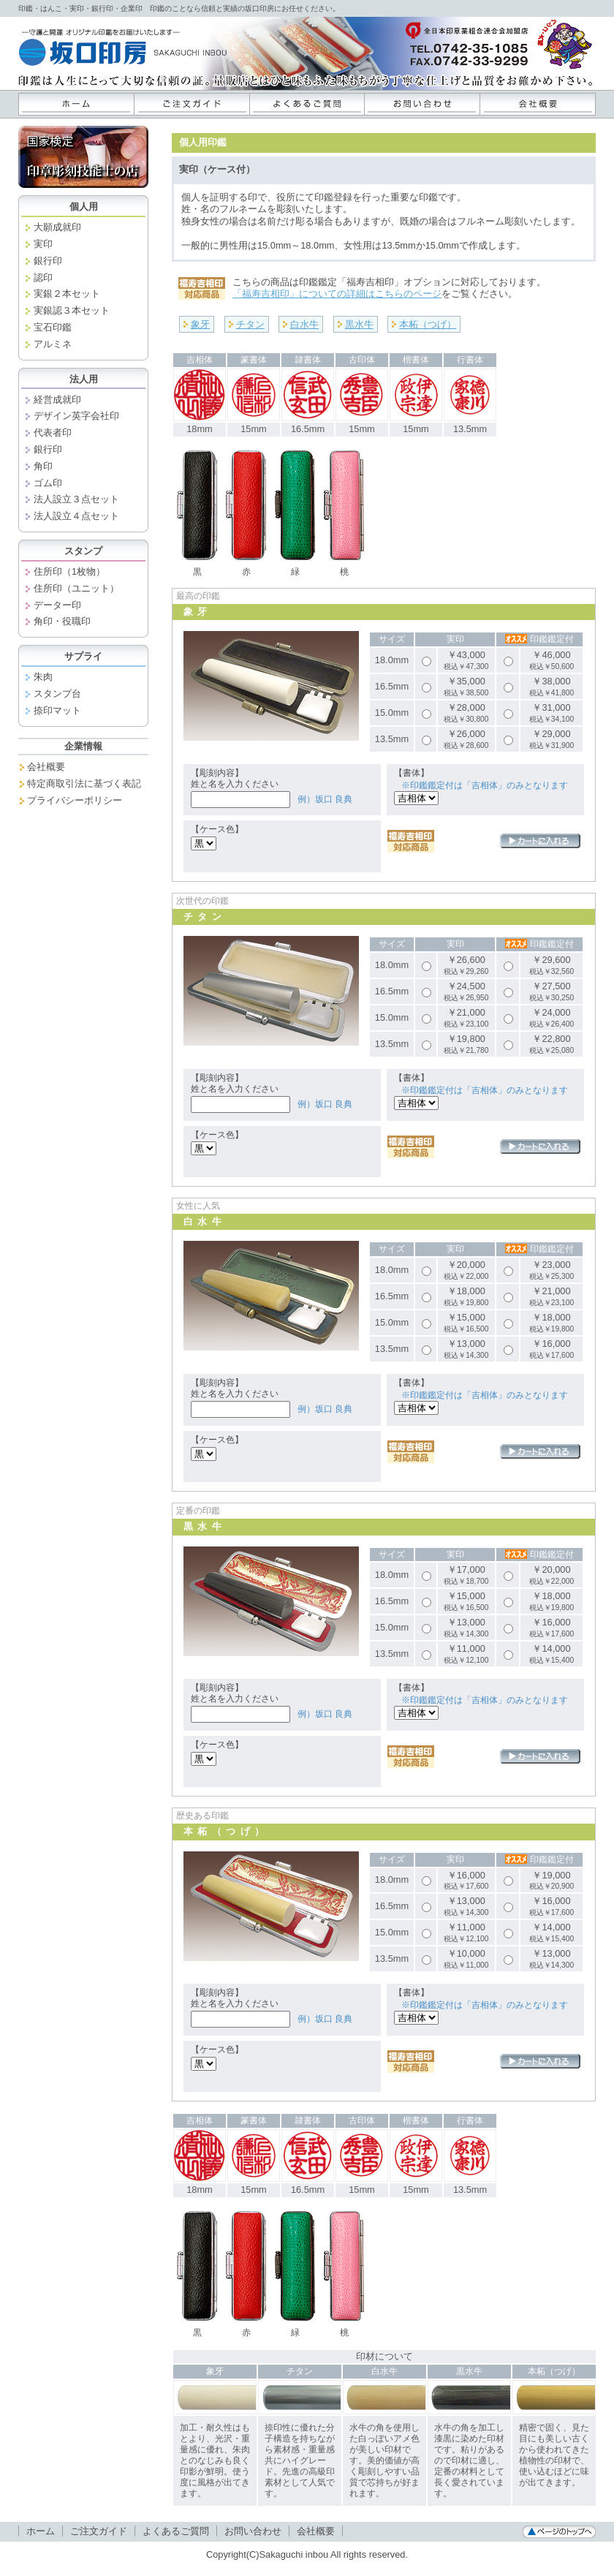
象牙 (200, 324)
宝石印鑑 (53, 327)
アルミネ (53, 344)
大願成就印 (57, 227)
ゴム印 (48, 482)
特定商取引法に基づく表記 (84, 783)
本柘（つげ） (427, 324)
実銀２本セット (67, 293)
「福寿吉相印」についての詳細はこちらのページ (336, 293)
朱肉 (43, 676)
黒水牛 (359, 324)
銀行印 (48, 260)
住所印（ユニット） (76, 588)
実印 (43, 243)
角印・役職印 (62, 621)
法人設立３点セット (76, 499)
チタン (250, 324)
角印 (43, 466)
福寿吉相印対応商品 (411, 841)
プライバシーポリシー (74, 800)
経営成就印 (57, 399)
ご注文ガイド (191, 104)
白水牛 (304, 324)
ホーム (76, 104)
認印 (43, 277)
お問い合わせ (422, 104)
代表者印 (53, 432)
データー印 (57, 605)
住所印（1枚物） (69, 571)
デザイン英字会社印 (76, 415)
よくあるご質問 (307, 104)
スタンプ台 (57, 693)
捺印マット (57, 710)
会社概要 (538, 104)
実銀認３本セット (72, 310)
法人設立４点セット (76, 515)
